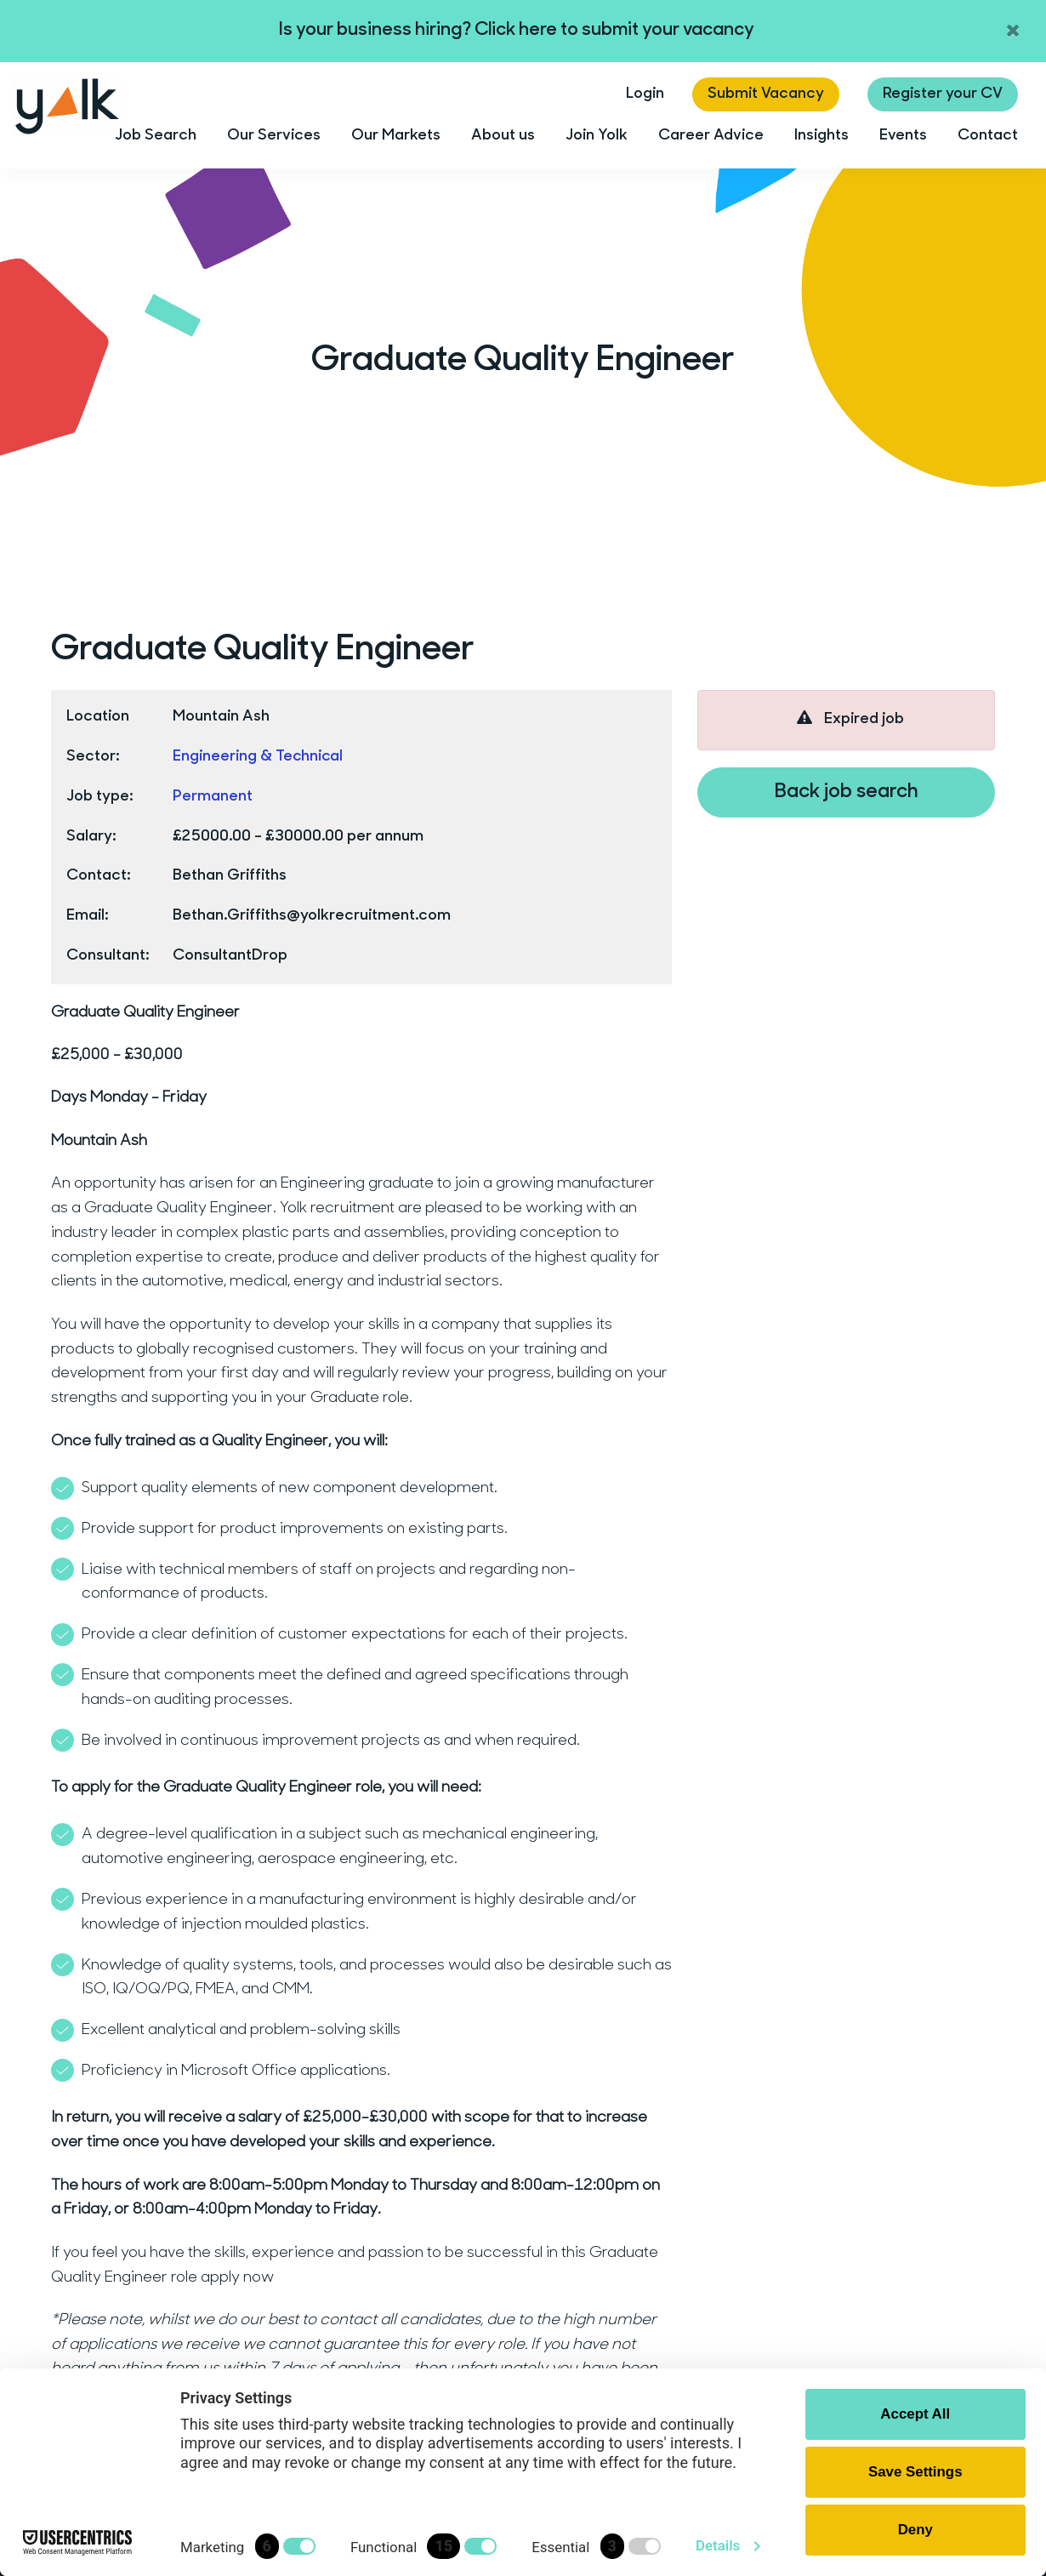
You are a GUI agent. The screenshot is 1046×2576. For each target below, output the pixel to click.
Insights (821, 136)
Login (645, 94)
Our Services (274, 136)
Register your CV (943, 94)
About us (503, 136)
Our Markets (396, 136)
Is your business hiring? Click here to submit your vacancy (516, 30)
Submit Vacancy (766, 94)
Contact (988, 136)
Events (903, 136)
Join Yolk (597, 136)
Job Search (155, 136)
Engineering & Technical (258, 757)
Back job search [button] (846, 792)
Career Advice (711, 136)
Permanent (213, 797)
